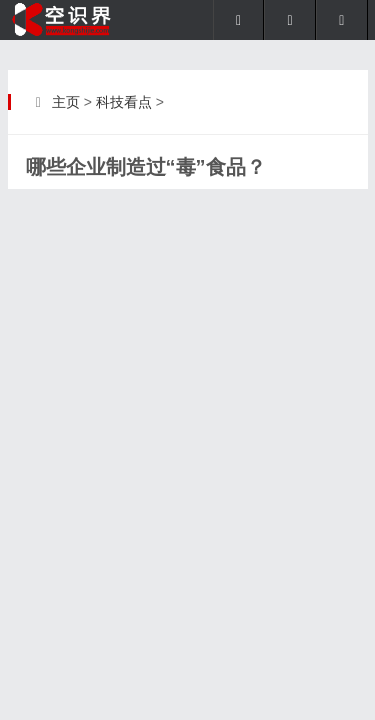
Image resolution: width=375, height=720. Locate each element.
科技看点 (124, 102)
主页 (66, 102)
